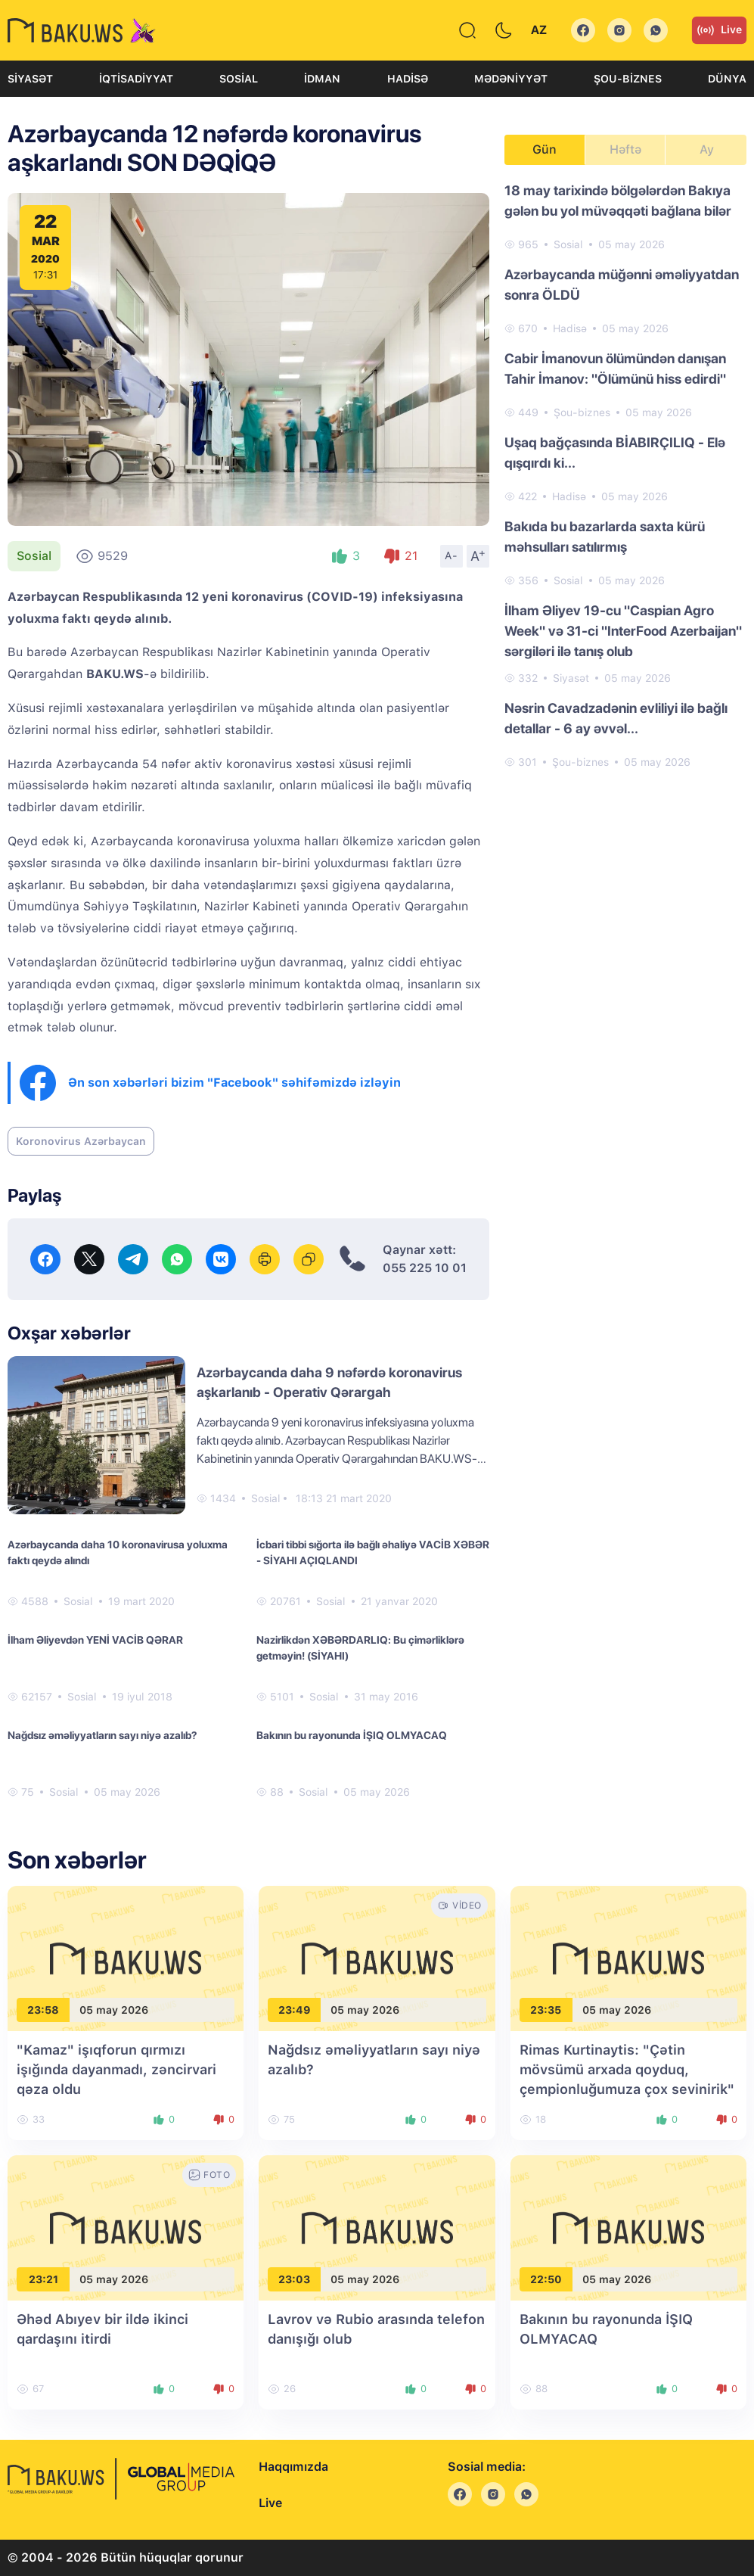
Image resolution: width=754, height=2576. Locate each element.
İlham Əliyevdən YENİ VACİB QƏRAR (95, 1640)
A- (451, 555)
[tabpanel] (625, 475)
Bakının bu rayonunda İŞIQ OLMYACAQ (351, 1735)
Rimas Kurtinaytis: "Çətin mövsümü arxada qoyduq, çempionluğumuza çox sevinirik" (627, 2069)
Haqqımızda (293, 2466)
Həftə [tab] (625, 149)
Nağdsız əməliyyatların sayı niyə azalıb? (102, 1735)
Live (719, 30)
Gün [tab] (544, 149)
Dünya (727, 79)
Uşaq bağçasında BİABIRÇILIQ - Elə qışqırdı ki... (614, 452)
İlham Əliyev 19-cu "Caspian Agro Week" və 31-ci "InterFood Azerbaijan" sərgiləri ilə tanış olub (623, 630)
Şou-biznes (628, 79)
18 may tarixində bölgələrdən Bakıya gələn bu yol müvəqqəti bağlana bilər (617, 200)
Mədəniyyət (511, 79)
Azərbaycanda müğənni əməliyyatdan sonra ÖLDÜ (621, 284)
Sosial (238, 79)
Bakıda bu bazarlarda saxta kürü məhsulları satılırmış (604, 536)
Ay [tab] (707, 149)
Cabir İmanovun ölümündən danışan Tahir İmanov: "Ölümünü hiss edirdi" (615, 368)
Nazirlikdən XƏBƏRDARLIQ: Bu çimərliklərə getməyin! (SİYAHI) (360, 1648)
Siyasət (30, 79)
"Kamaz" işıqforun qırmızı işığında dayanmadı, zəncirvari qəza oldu (116, 2069)
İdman (322, 79)
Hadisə (407, 79)
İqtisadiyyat (136, 79)
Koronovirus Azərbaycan (81, 1141)
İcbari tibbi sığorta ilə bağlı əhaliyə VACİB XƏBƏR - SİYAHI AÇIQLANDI (372, 1552)
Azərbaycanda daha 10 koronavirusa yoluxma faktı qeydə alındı (118, 1552)
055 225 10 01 (425, 1268)
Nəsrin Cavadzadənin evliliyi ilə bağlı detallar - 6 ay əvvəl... (616, 718)
